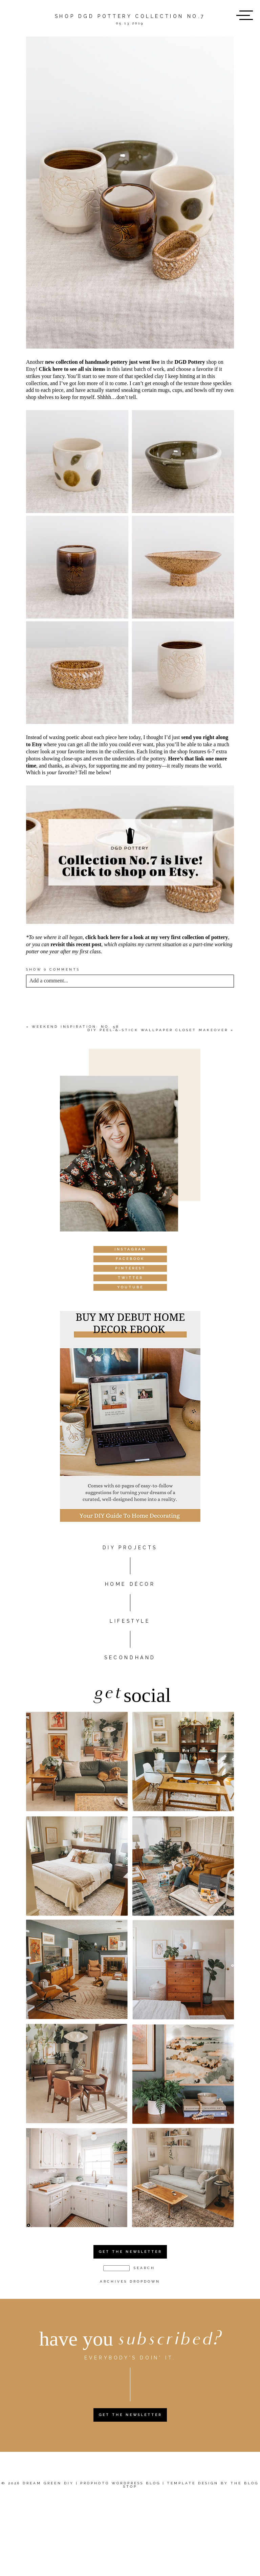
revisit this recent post (75, 944)
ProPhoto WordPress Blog (120, 2483)
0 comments (53, 969)
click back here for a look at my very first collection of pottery (156, 937)
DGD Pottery (189, 362)
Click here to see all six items (72, 369)
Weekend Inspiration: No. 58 (75, 1026)
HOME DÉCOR (130, 1584)
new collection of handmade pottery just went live (102, 362)
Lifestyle (130, 1621)
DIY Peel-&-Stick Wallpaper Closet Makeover (157, 1030)
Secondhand (130, 1657)
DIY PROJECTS (130, 1547)
